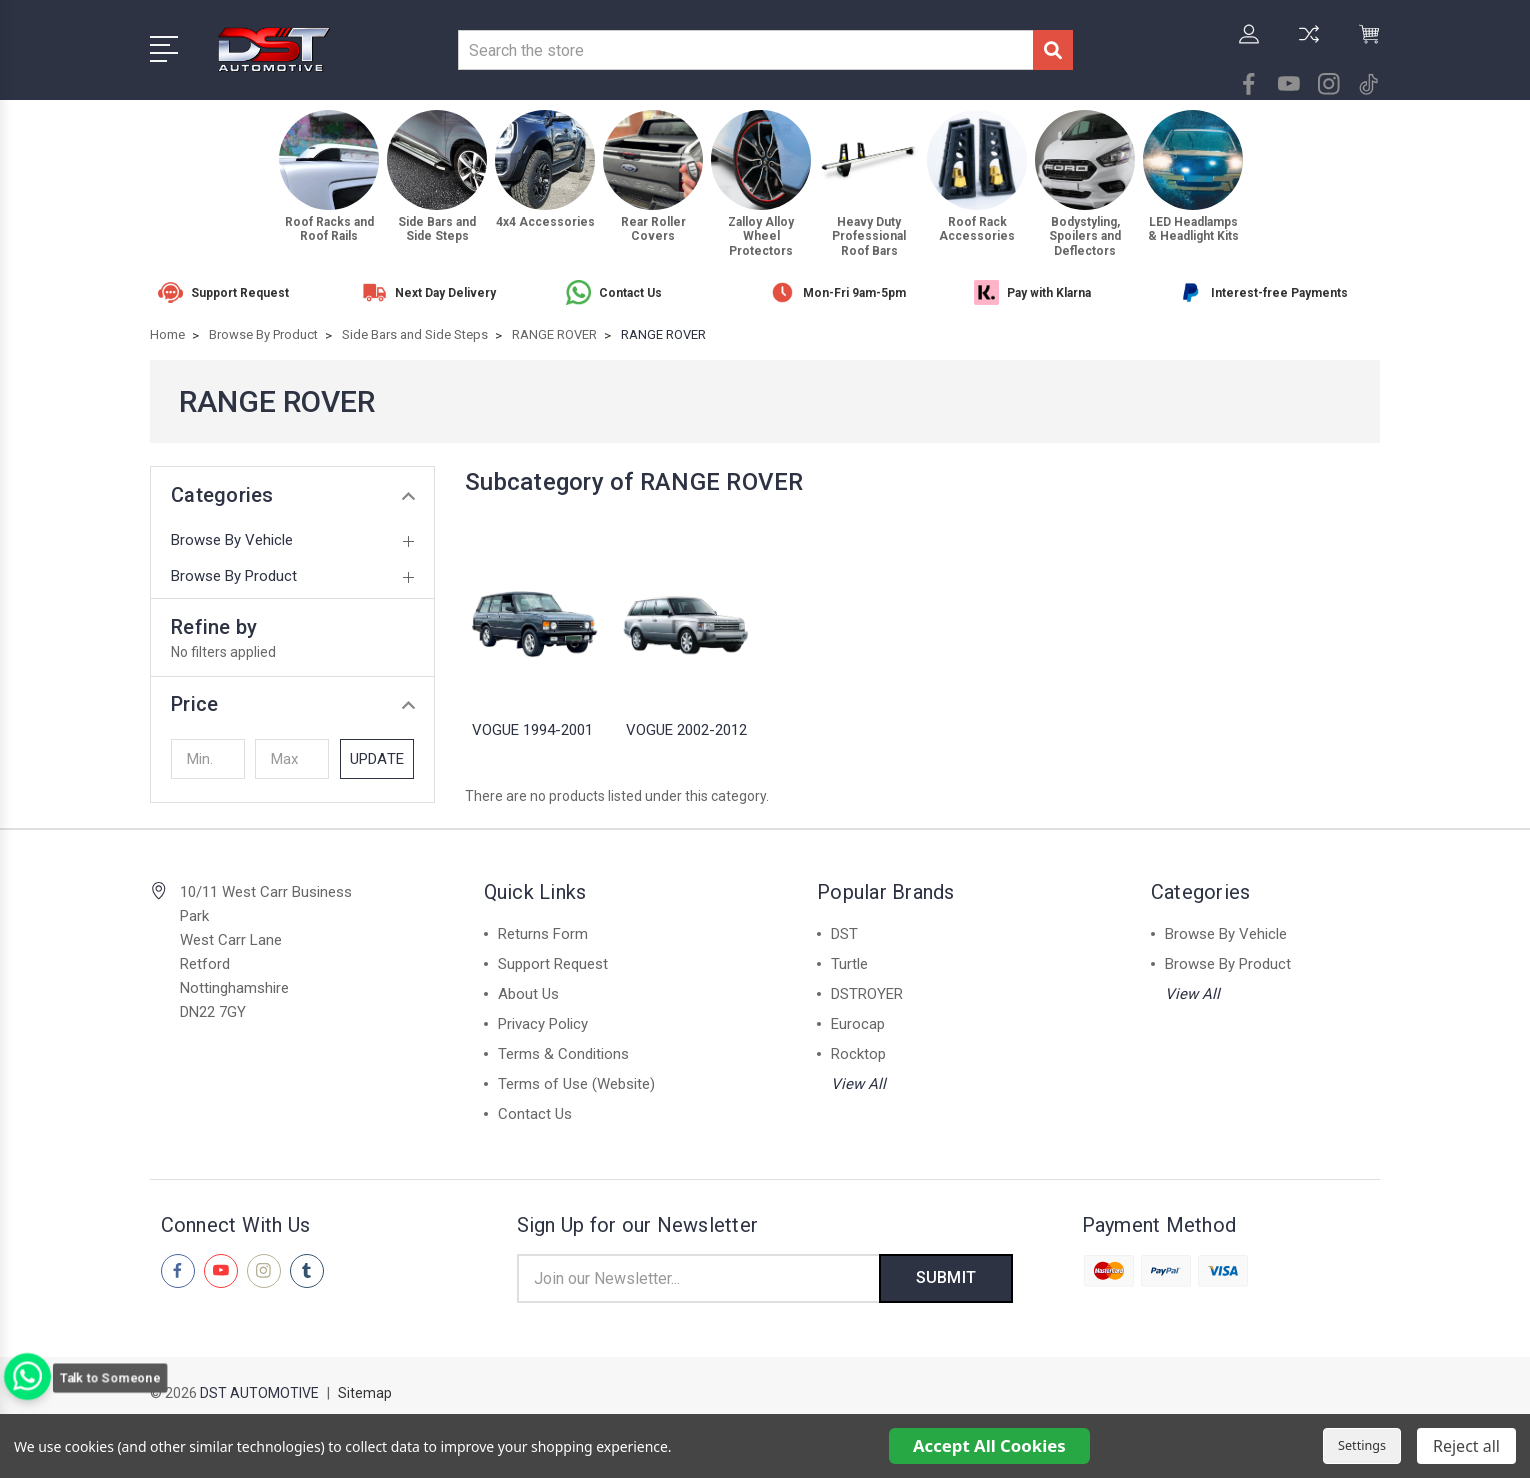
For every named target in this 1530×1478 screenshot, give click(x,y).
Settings (1362, 1445)
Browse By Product (234, 576)
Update (377, 759)
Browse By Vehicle (232, 540)
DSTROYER (867, 994)
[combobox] (745, 50)
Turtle (849, 964)
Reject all (1466, 1446)
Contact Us (535, 1114)
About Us (528, 994)
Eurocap (858, 1024)
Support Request (553, 964)
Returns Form (543, 934)
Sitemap (365, 1394)
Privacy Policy (543, 1024)
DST (844, 934)
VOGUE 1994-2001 (532, 730)
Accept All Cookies (989, 1445)
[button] (292, 704)
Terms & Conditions (563, 1054)
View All (858, 1084)
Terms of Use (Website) (576, 1084)
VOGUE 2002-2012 (686, 730)
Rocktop (858, 1054)
